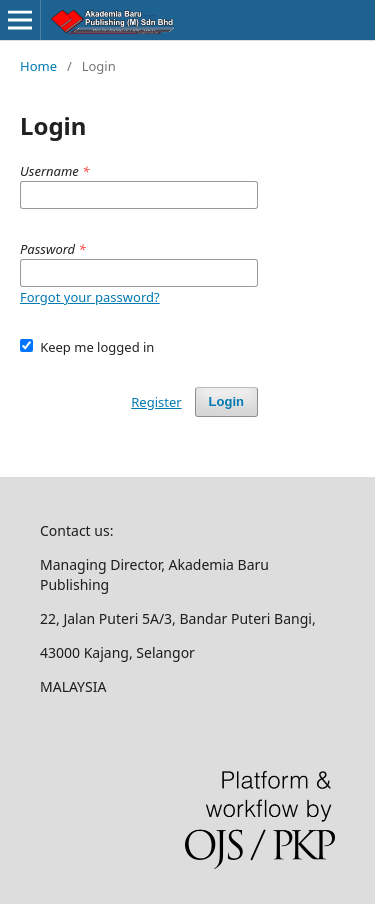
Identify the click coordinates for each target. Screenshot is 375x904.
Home (38, 66)
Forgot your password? (90, 297)
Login (226, 401)
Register (156, 402)
